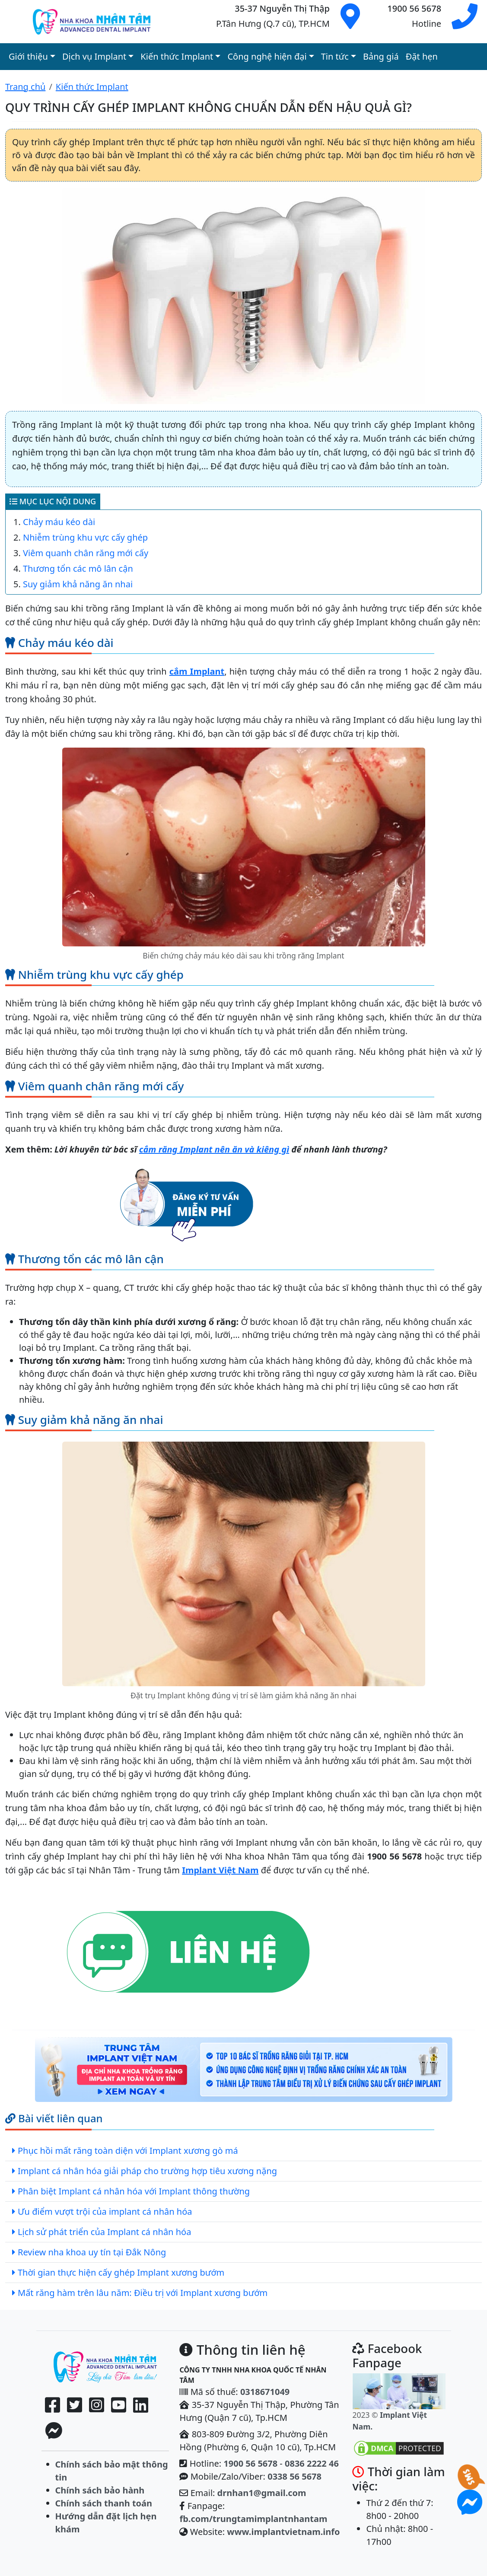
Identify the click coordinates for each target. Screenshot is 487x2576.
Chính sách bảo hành (100, 2490)
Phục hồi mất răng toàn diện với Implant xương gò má (128, 2150)
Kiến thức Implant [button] (176, 56)
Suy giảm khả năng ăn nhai (78, 584)
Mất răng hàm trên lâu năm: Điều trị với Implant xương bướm (142, 2293)
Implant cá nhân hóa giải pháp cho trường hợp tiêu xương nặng (147, 2171)
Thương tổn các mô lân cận (78, 568)
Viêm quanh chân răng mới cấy (85, 553)
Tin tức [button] (335, 56)
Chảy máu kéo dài (59, 522)
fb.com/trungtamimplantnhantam (253, 2519)
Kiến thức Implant (92, 86)
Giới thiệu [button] (28, 56)
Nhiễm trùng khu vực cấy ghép (85, 537)
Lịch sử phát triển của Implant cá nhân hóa (104, 2232)
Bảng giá (381, 56)
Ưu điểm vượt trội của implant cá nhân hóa (105, 2211)
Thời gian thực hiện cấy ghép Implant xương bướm (121, 2272)
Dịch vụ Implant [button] (94, 56)
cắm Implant (196, 671)
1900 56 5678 (250, 2463)
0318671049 (265, 2392)
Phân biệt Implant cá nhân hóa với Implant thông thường (134, 2191)
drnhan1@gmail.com (261, 2493)
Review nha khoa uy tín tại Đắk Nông (92, 2252)
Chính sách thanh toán (104, 2503)
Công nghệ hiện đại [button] (266, 56)
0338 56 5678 (294, 2476)
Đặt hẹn (422, 56)
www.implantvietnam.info (283, 2532)
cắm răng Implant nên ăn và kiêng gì (214, 1149)
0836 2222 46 (312, 2463)
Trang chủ (25, 86)
